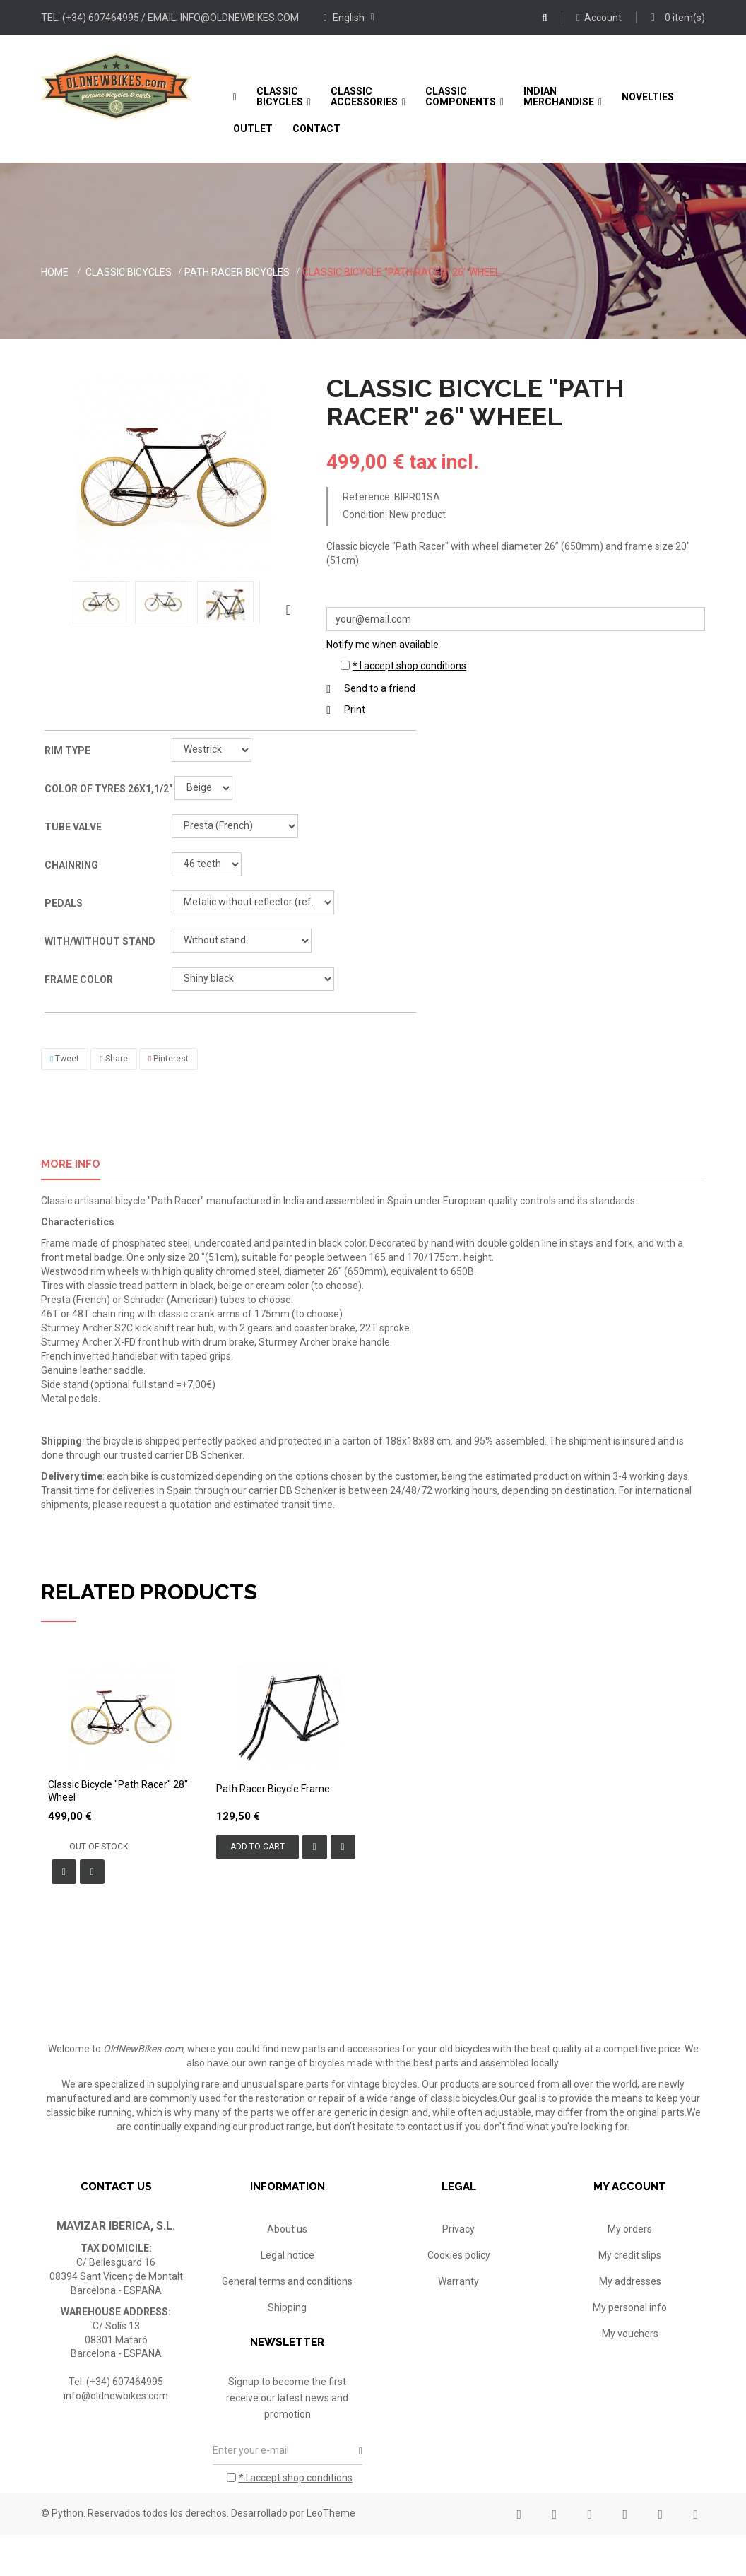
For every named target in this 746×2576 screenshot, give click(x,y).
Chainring (72, 865)
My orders (630, 2229)
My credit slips (629, 2255)
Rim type (69, 750)
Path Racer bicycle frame (273, 1788)
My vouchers (630, 2333)
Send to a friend (379, 688)
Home (55, 272)
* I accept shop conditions (409, 665)
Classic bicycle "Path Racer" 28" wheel (118, 1791)
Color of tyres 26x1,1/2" (109, 788)
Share (113, 1059)
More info (70, 1164)
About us (287, 2229)
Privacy (458, 2229)
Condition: (365, 514)
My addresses (630, 2281)
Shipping (287, 2307)
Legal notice (287, 2255)
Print (354, 709)
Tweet (64, 1059)
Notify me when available (382, 644)
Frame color (80, 979)
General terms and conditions (287, 2281)
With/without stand (101, 941)
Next (288, 609)
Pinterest (168, 1059)
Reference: (367, 496)
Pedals (65, 903)
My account (629, 2186)
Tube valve (74, 827)
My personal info (630, 2307)
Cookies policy (458, 2255)
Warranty (458, 2281)
